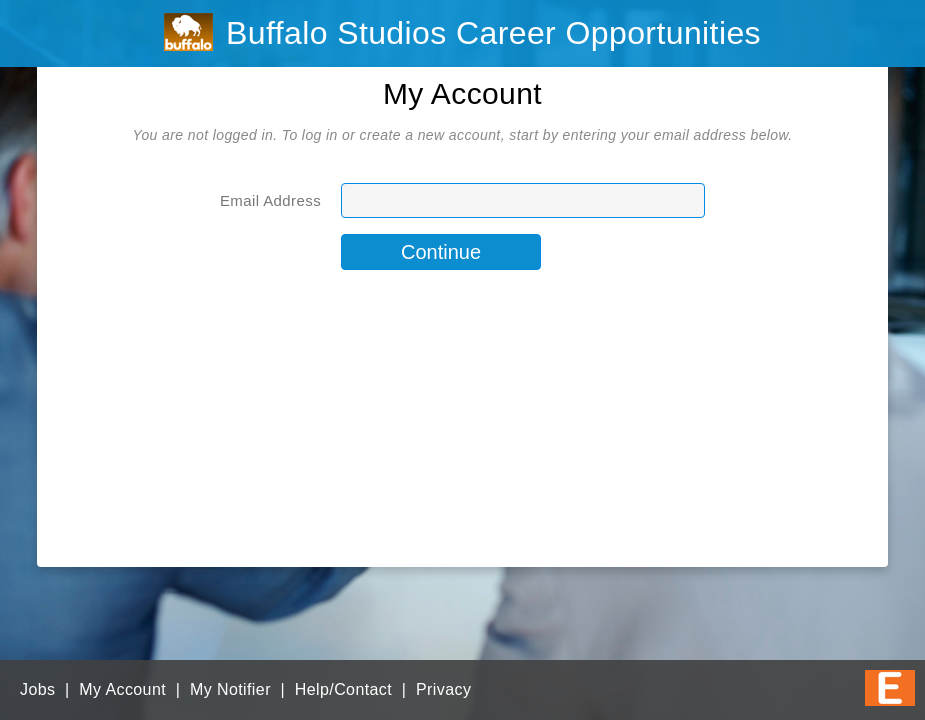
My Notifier (230, 689)
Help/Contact (343, 689)
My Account (122, 689)
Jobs (37, 689)
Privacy (443, 689)
